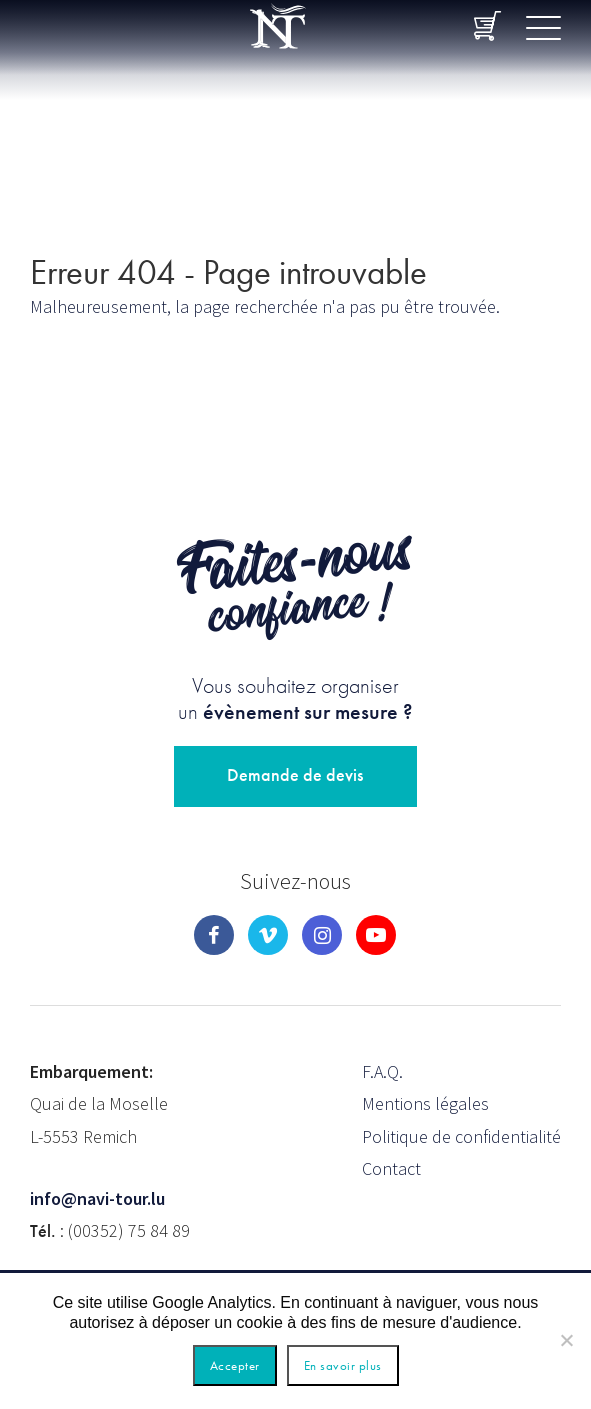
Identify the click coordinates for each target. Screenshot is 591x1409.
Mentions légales (425, 1103)
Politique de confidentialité (461, 1136)
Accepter (235, 1365)
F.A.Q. (382, 1071)
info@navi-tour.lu (97, 1198)
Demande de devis (295, 774)
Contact (391, 1168)
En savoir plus (343, 1365)
